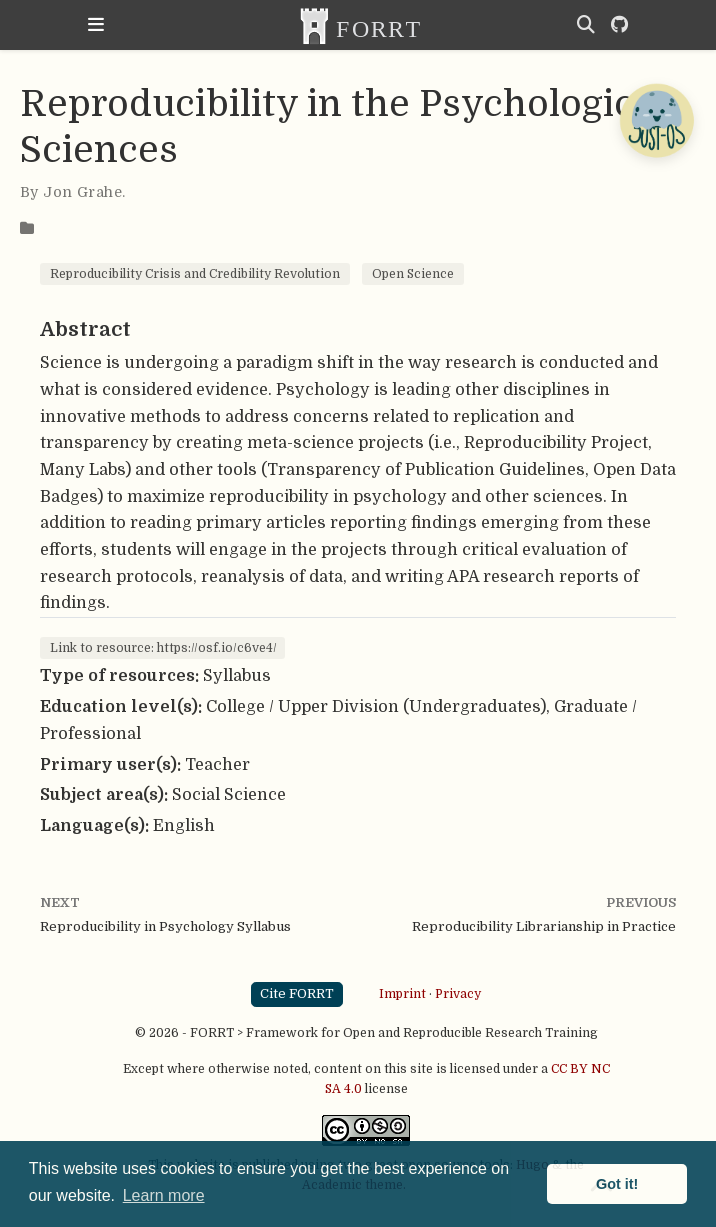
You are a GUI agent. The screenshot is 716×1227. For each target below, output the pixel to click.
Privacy (458, 994)
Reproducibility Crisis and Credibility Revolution (195, 274)
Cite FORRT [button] (297, 993)
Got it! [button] (617, 1184)
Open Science (413, 274)
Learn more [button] (164, 1195)
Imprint (402, 994)
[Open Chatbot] (656, 120)
